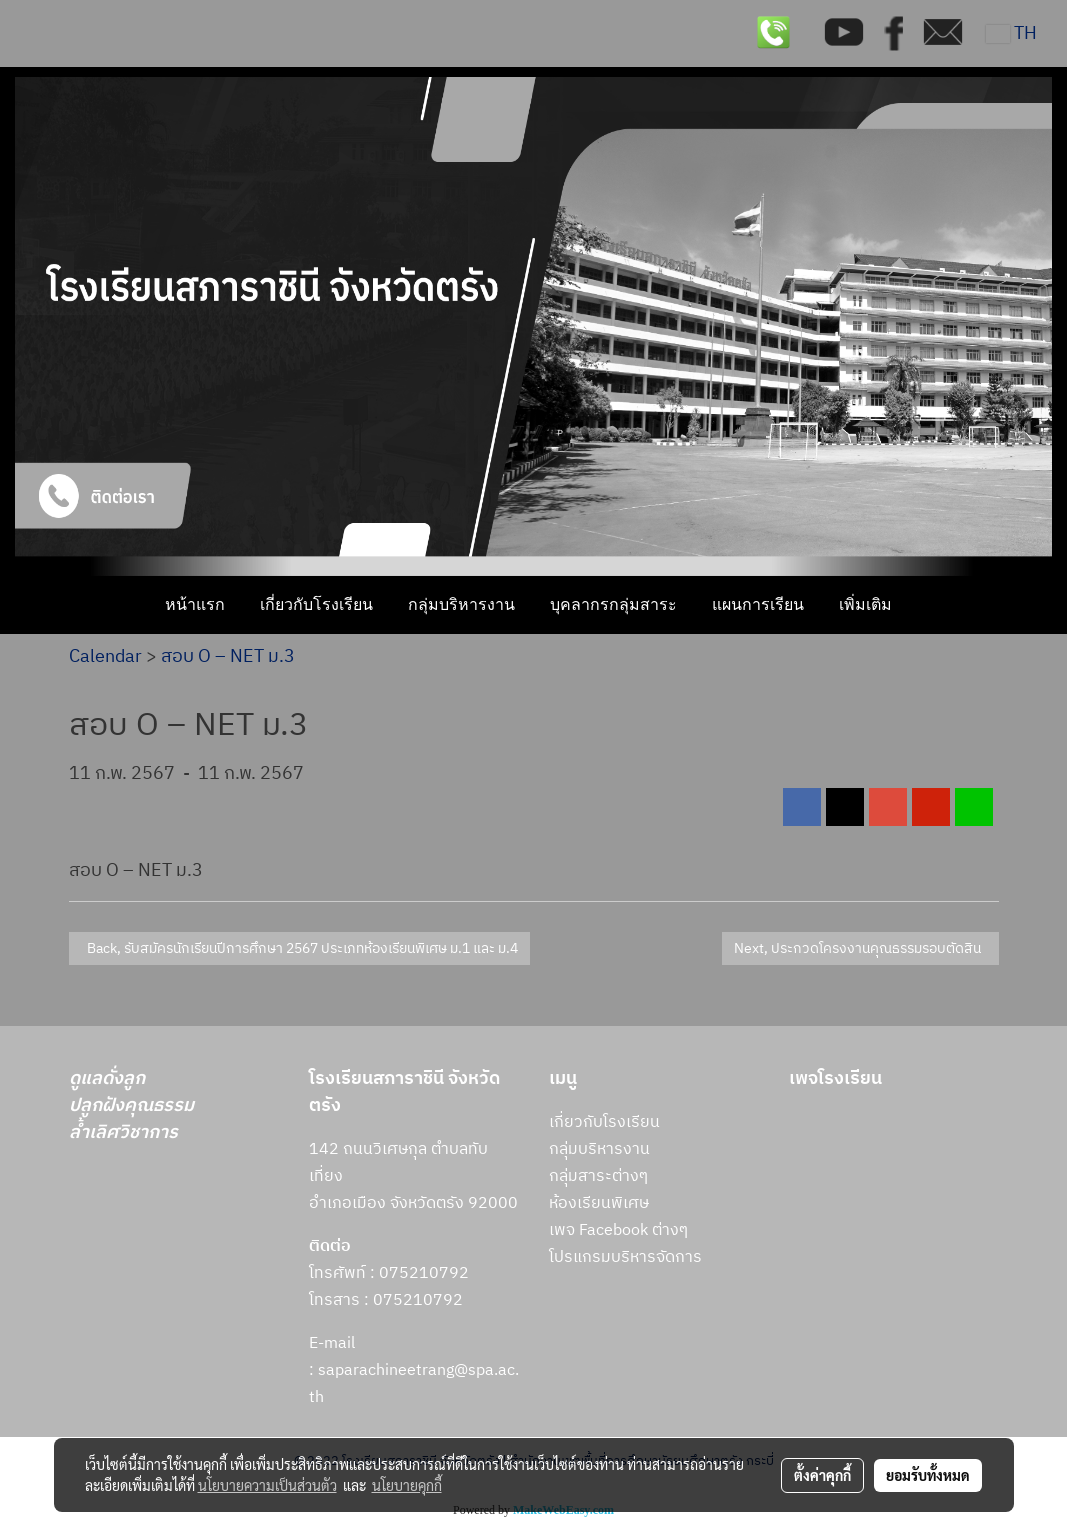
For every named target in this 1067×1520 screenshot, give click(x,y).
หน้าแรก (195, 604)
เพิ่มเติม (865, 604)
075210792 (418, 1300)
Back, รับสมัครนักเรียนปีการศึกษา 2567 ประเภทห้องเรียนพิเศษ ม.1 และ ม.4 (299, 948)
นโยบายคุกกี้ (407, 1485)
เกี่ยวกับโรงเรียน (316, 604)
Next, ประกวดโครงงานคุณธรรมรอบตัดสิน (860, 948)
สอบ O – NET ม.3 (228, 657)
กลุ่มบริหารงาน (461, 604)
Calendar (105, 657)
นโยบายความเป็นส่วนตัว (267, 1485)
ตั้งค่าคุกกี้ (822, 1475)
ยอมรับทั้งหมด (928, 1475)
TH (1011, 34)
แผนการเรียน (758, 604)
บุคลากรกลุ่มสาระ (613, 604)
